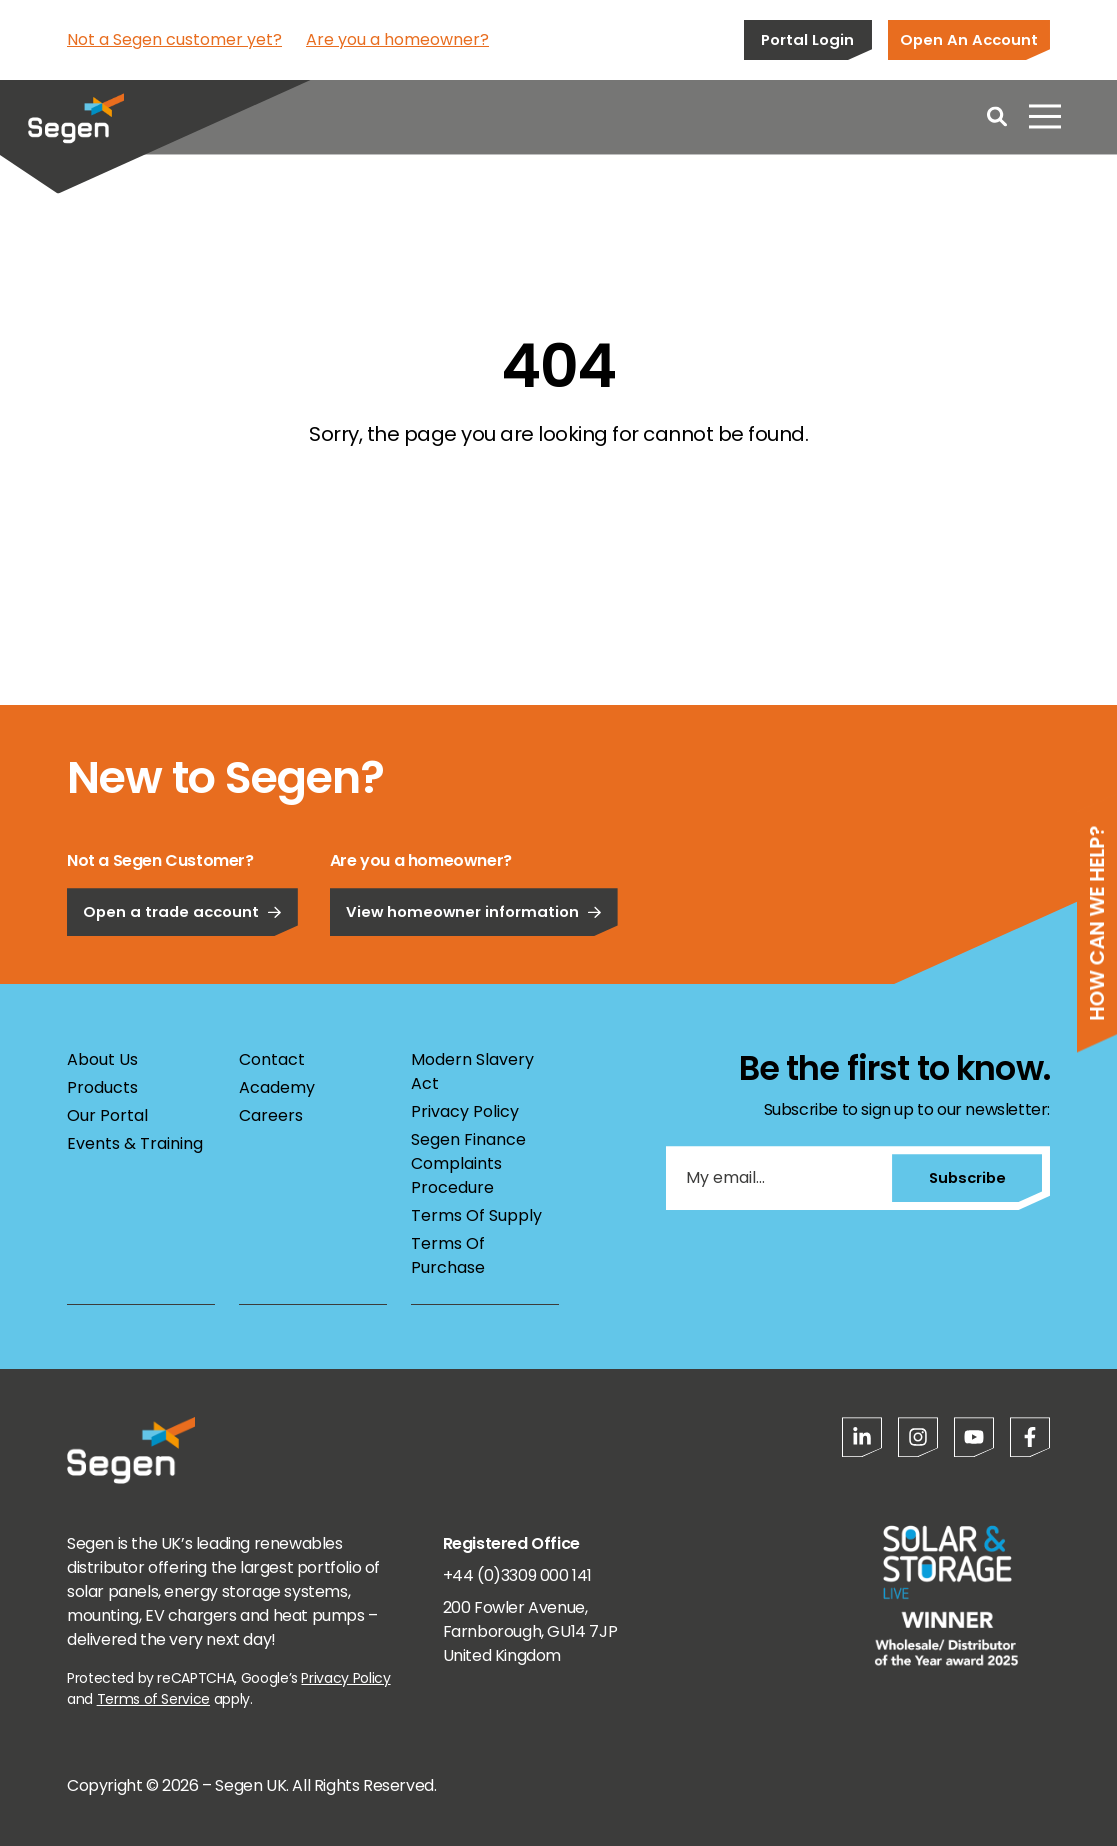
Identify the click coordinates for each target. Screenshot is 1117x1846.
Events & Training (135, 1143)
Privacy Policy (465, 1111)
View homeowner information (474, 977)
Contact (272, 1059)
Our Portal (107, 1115)
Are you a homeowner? (397, 39)
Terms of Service (153, 1699)
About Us (102, 1059)
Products (102, 1087)
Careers (271, 1115)
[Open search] (997, 120)
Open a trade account (182, 977)
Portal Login (807, 39)
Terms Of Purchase (448, 1255)
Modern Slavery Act (472, 1071)
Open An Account (969, 39)
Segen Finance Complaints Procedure (468, 1163)
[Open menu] (1045, 120)
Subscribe (961, 1177)
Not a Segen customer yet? (174, 39)
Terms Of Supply (476, 1215)
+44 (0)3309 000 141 (517, 1575)
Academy (277, 1087)
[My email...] (774, 1178)
